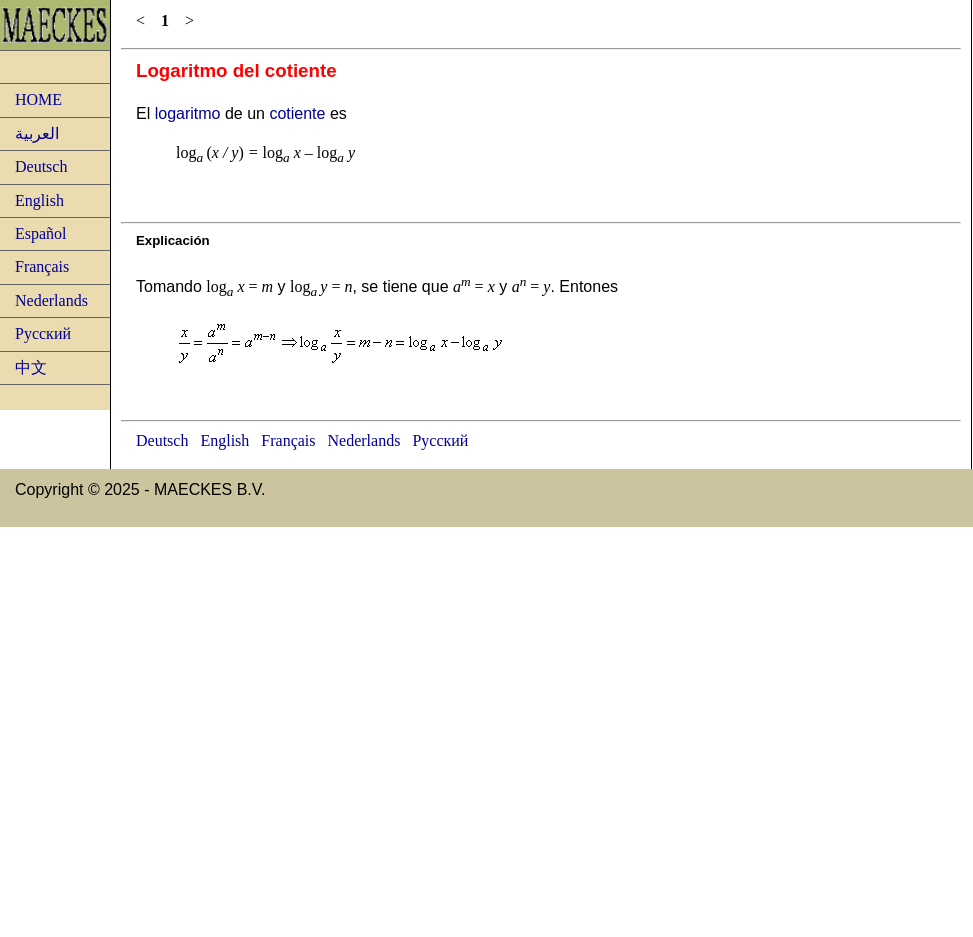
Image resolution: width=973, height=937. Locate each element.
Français (42, 266)
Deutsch (41, 166)
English (39, 200)
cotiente (297, 113)
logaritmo (188, 113)
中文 (31, 367)
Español (41, 233)
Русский (43, 333)
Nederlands (51, 300)
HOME (38, 99)
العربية (37, 133)
